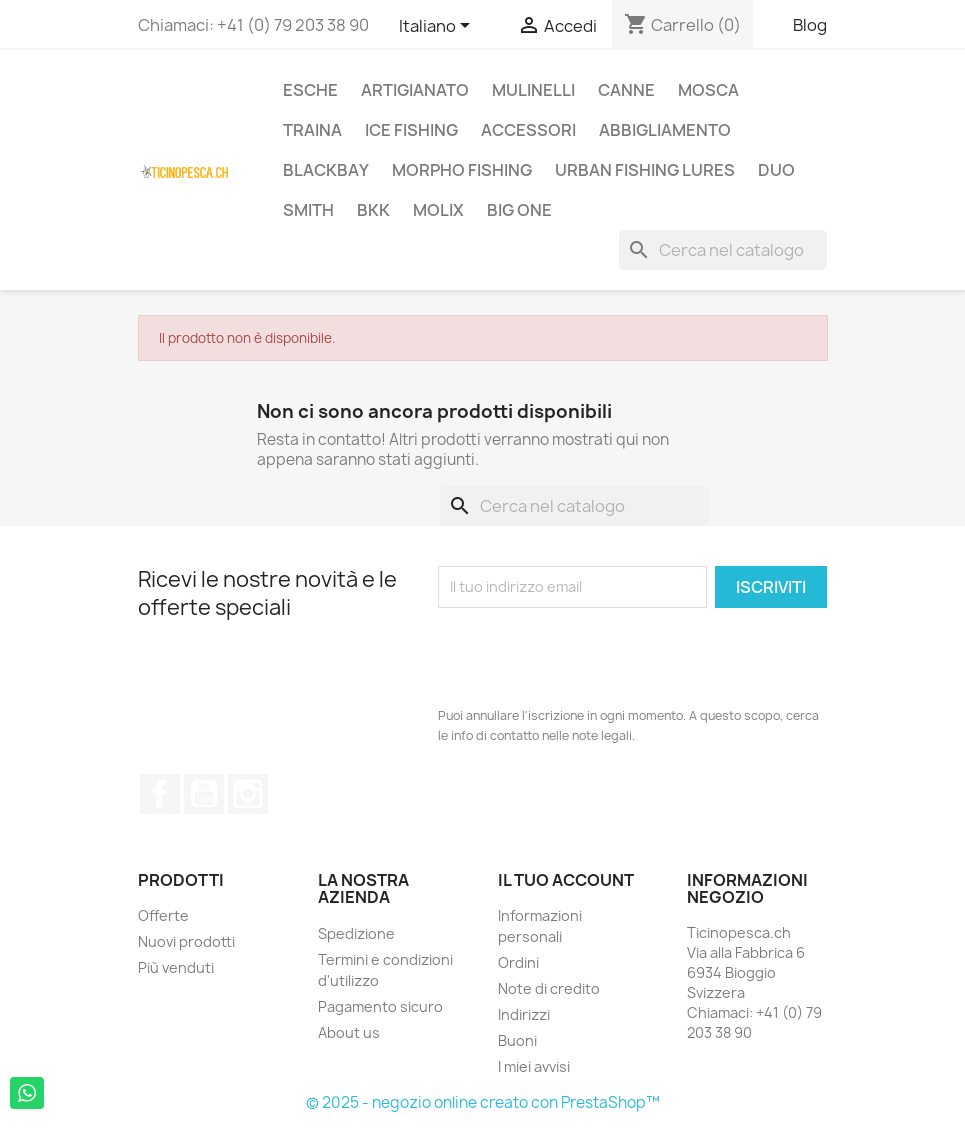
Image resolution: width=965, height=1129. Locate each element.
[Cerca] (723, 250)
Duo (776, 170)
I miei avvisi (534, 1066)
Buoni (517, 1040)
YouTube (204, 794)
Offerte (163, 915)
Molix (438, 210)
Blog (810, 25)
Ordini (518, 962)
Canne (626, 90)
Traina (312, 130)
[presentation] (590, 657)
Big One (519, 210)
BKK (373, 210)
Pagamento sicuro (380, 1006)
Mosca (708, 90)
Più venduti (176, 967)
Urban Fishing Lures (645, 170)
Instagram (248, 794)
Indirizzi (524, 1014)
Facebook (160, 794)
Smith (308, 210)
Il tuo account (566, 880)
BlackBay (326, 170)
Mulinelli (533, 90)
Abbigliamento (665, 130)
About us (349, 1032)
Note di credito (549, 988)
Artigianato (415, 90)
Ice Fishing (411, 130)
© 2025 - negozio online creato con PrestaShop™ (483, 1102)
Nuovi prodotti (186, 941)
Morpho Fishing (462, 170)
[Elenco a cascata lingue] (438, 27)
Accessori (528, 130)
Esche (310, 90)
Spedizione (356, 933)
